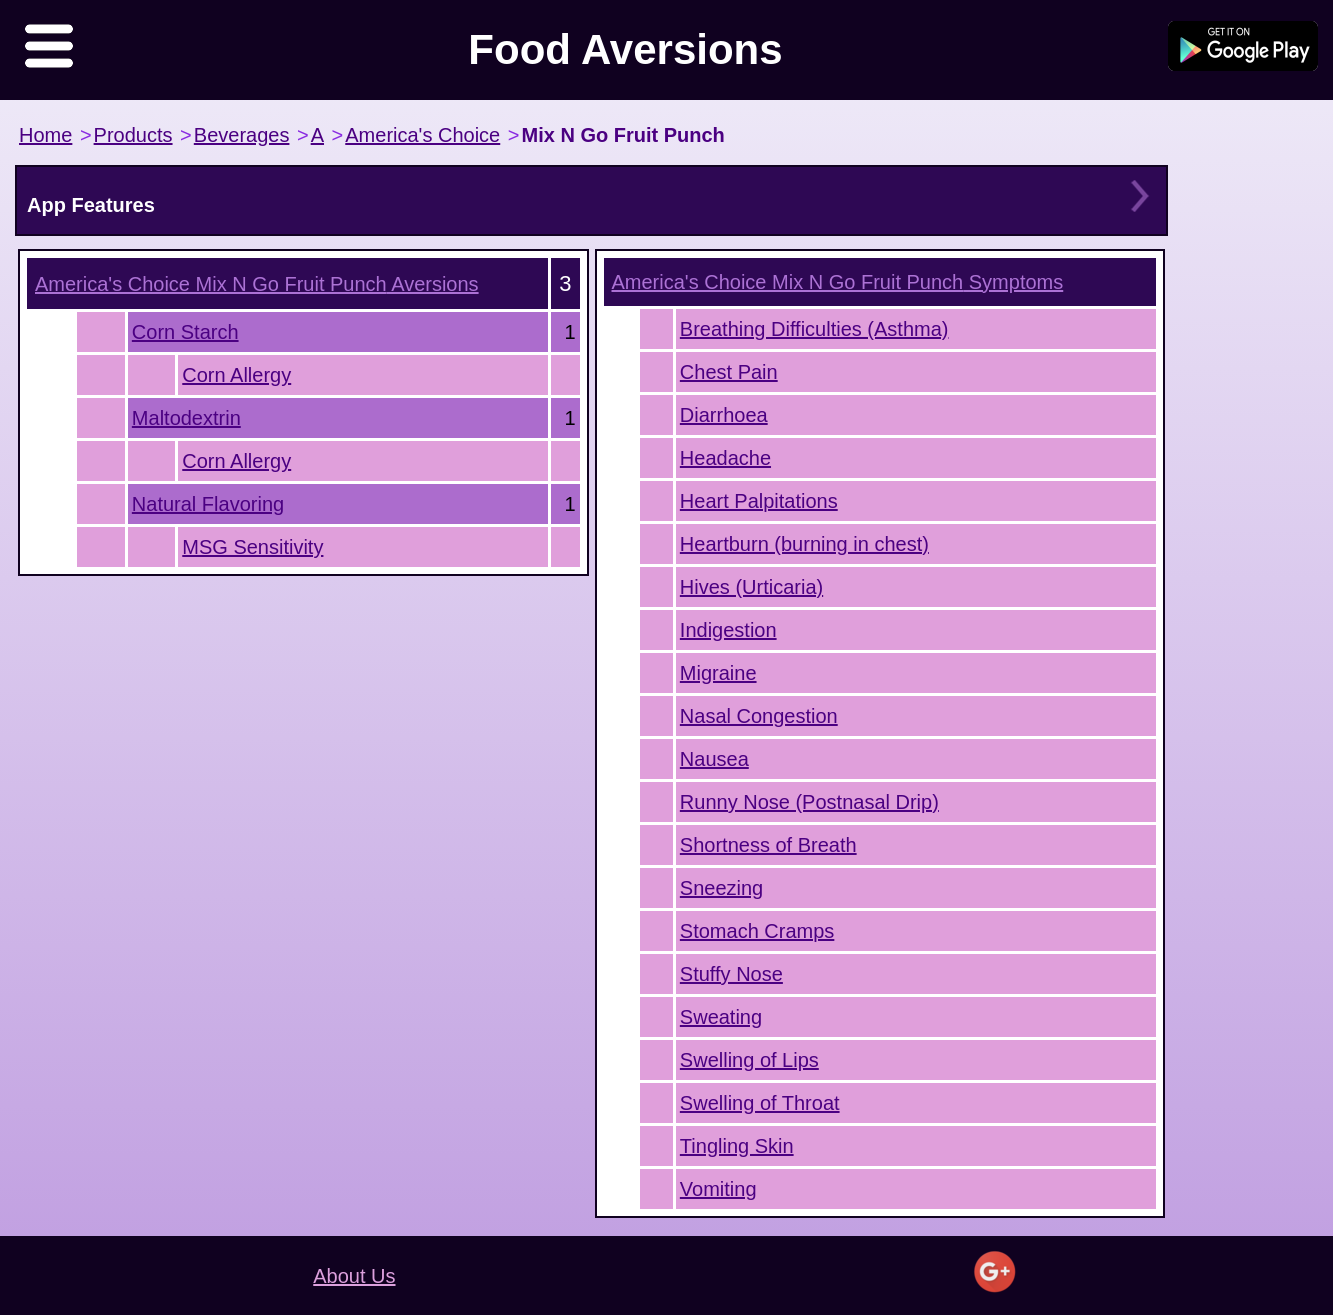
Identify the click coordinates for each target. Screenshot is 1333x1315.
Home (45, 135)
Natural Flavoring (208, 504)
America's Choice (422, 135)
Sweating (721, 1017)
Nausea (714, 759)
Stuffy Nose (731, 974)
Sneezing (721, 888)
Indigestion (728, 630)
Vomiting (718, 1189)
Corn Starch (185, 332)
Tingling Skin (737, 1146)
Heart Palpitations (759, 501)
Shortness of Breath (768, 845)
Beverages (242, 135)
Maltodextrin (186, 418)
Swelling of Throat (760, 1103)
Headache (725, 458)
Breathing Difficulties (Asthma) (814, 329)
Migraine (718, 673)
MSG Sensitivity (252, 547)
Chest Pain (729, 372)
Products (133, 135)
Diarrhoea (724, 415)
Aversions (257, 284)
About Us (354, 1276)
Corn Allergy (236, 375)
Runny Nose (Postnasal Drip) (809, 802)
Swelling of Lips (749, 1060)
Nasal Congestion (759, 716)
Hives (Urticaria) (751, 587)
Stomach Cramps (757, 931)
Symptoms (838, 282)
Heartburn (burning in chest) (804, 544)
